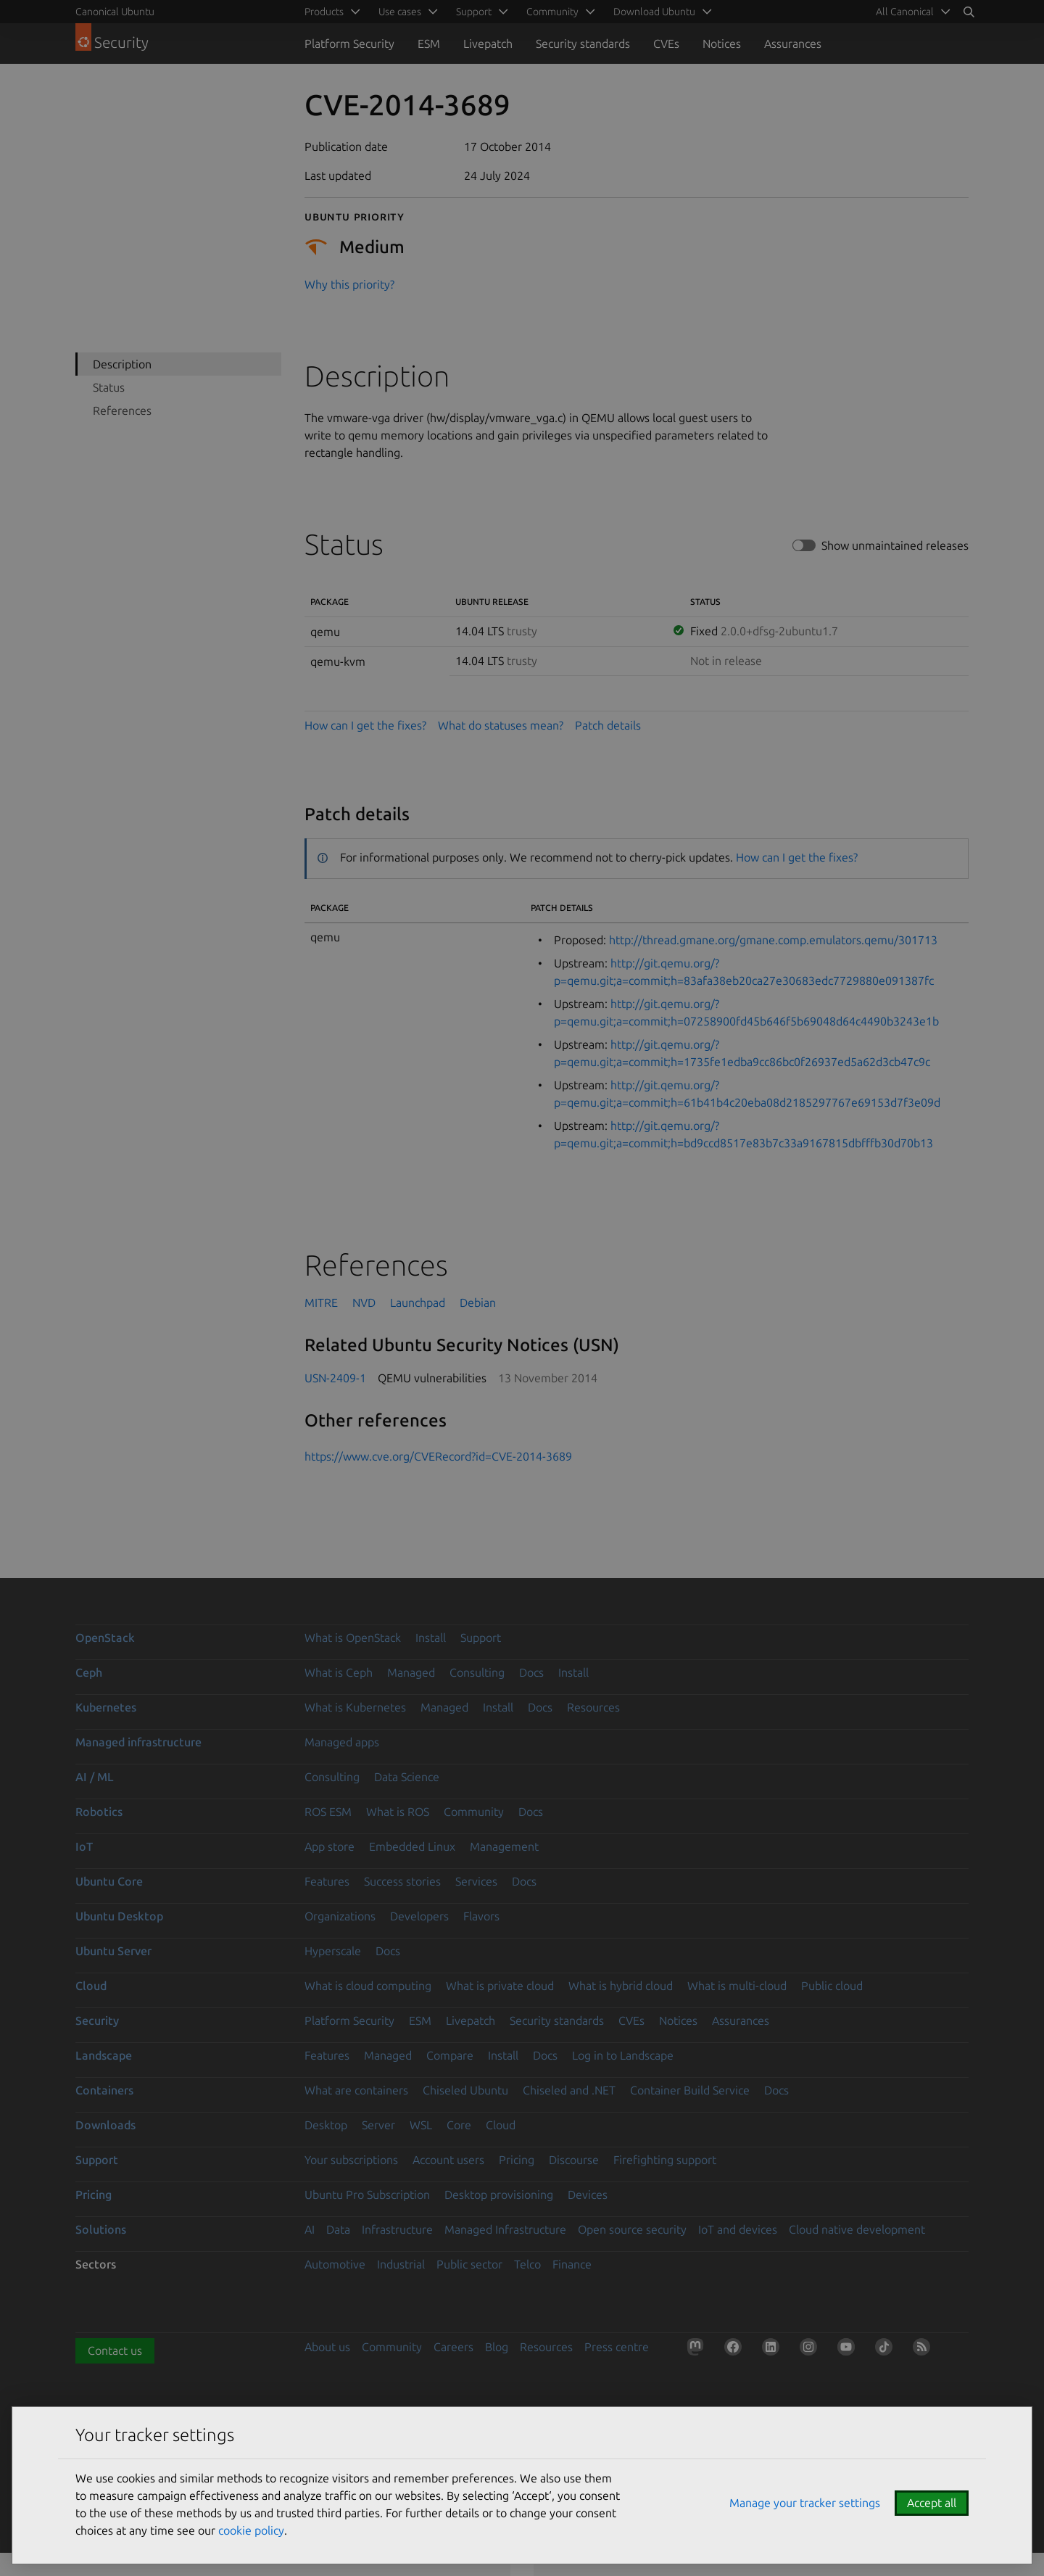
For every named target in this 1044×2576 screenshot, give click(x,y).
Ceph (88, 1672)
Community (474, 1811)
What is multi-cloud (737, 1985)
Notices (722, 43)
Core (459, 2124)
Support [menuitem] (474, 11)
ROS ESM (328, 1811)
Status (109, 387)
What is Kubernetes (355, 1707)
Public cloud (832, 1985)
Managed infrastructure (138, 1742)
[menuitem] (910, 11)
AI (309, 2229)
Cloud (91, 1985)
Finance (572, 2264)
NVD (364, 1302)
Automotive (334, 2264)
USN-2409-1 (335, 1377)
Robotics (99, 1811)
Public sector (469, 2264)
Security (97, 2020)
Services (476, 1881)
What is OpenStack (352, 1637)
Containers (104, 2090)
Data (338, 2229)
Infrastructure (397, 2229)
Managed (411, 1672)
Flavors (481, 1916)
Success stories (402, 1881)
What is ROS (397, 1811)
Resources (593, 1707)
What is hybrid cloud (620, 1985)
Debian (478, 1302)
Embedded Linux (412, 1846)
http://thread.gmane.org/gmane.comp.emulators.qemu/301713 (773, 939)
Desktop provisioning (498, 2194)
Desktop (325, 2124)
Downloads (105, 2124)
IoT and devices (737, 2229)
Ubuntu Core (109, 1881)
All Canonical (905, 11)
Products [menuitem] (324, 11)
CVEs (666, 43)
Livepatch (488, 43)
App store (329, 1846)
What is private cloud (500, 1985)
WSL (421, 2124)
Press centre (616, 2346)
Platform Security (349, 43)
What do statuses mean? (500, 725)
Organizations (340, 1916)
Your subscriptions (351, 2159)
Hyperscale (332, 1950)
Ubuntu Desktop (119, 1916)
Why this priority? (349, 284)
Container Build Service (690, 2090)
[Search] (968, 11)
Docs (531, 1672)
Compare (449, 2055)
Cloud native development (857, 2229)
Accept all (931, 2502)
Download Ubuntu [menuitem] (654, 11)
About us (327, 2346)
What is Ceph (338, 1672)
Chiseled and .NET (569, 2090)
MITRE (321, 1302)
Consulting (477, 1672)
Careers (453, 2346)
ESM (429, 43)
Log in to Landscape (623, 2055)
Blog (496, 2346)
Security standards (583, 43)
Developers (419, 1916)
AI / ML (94, 1776)
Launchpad (417, 1302)
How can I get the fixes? (365, 725)
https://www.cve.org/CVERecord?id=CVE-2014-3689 (438, 1456)
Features (326, 1881)
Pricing (516, 2159)
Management (504, 1846)
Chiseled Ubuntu (465, 2090)
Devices (588, 2194)
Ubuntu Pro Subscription (367, 2194)
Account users (448, 2159)
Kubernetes (105, 1707)
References (122, 410)
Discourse (574, 2159)
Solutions (100, 2229)
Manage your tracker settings (804, 2502)
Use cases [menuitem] (399, 11)
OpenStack (105, 1637)
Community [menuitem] (552, 11)
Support (480, 1637)
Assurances (792, 43)
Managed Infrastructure (505, 2229)
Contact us (115, 2350)
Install (430, 1637)
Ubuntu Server (113, 1950)
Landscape (103, 2055)
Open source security (632, 2229)
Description (122, 364)
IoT (84, 1846)
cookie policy (251, 2530)
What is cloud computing (367, 1985)
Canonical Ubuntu (114, 11)
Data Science (406, 1776)
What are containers (356, 2090)
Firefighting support (664, 2159)
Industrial (401, 2264)
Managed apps (341, 1742)
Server (378, 2124)
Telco (527, 2264)
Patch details (608, 725)
